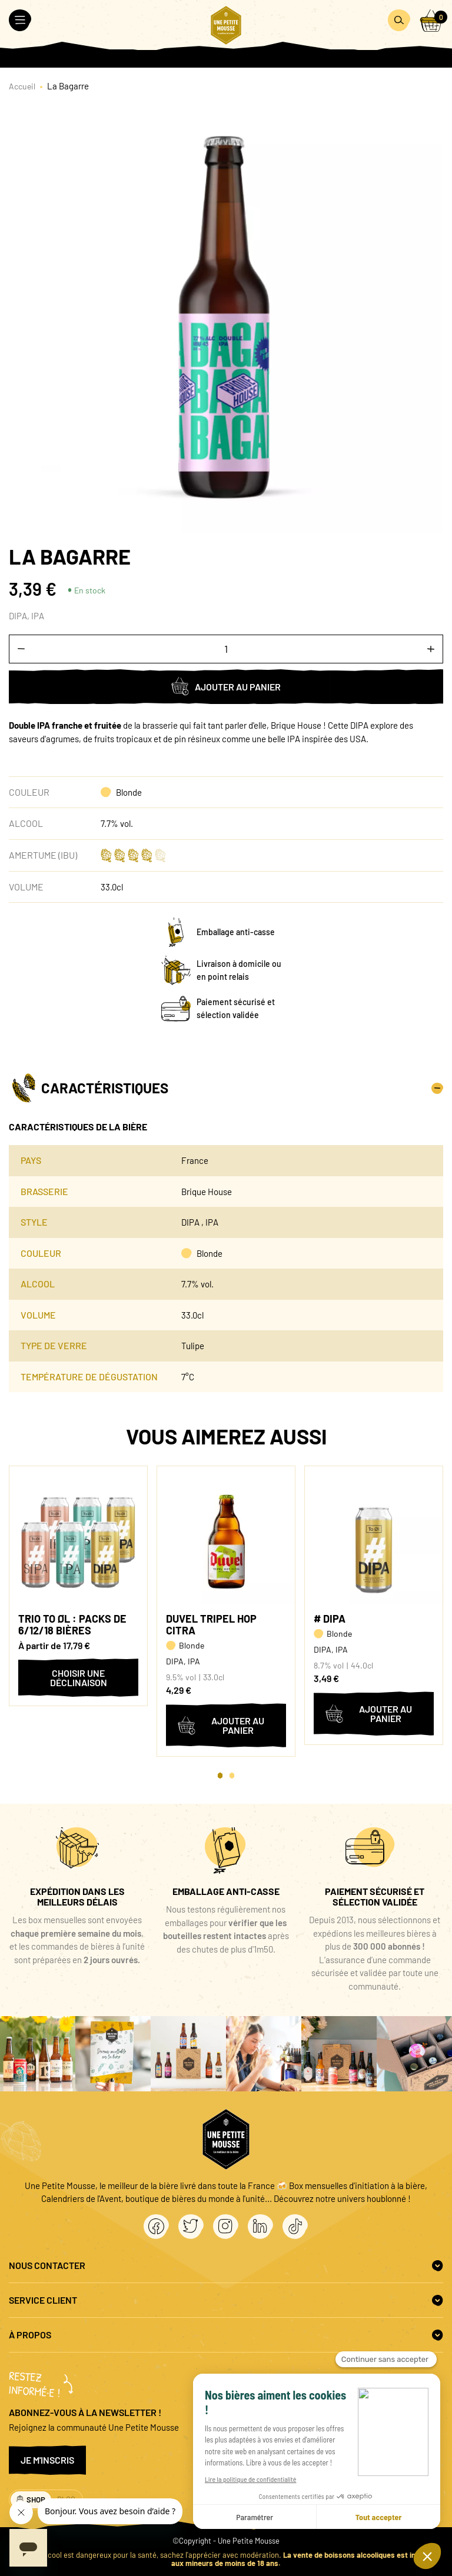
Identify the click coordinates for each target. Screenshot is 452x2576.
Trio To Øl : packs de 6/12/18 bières (72, 1624)
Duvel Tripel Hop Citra (211, 1624)
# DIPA (329, 1618)
